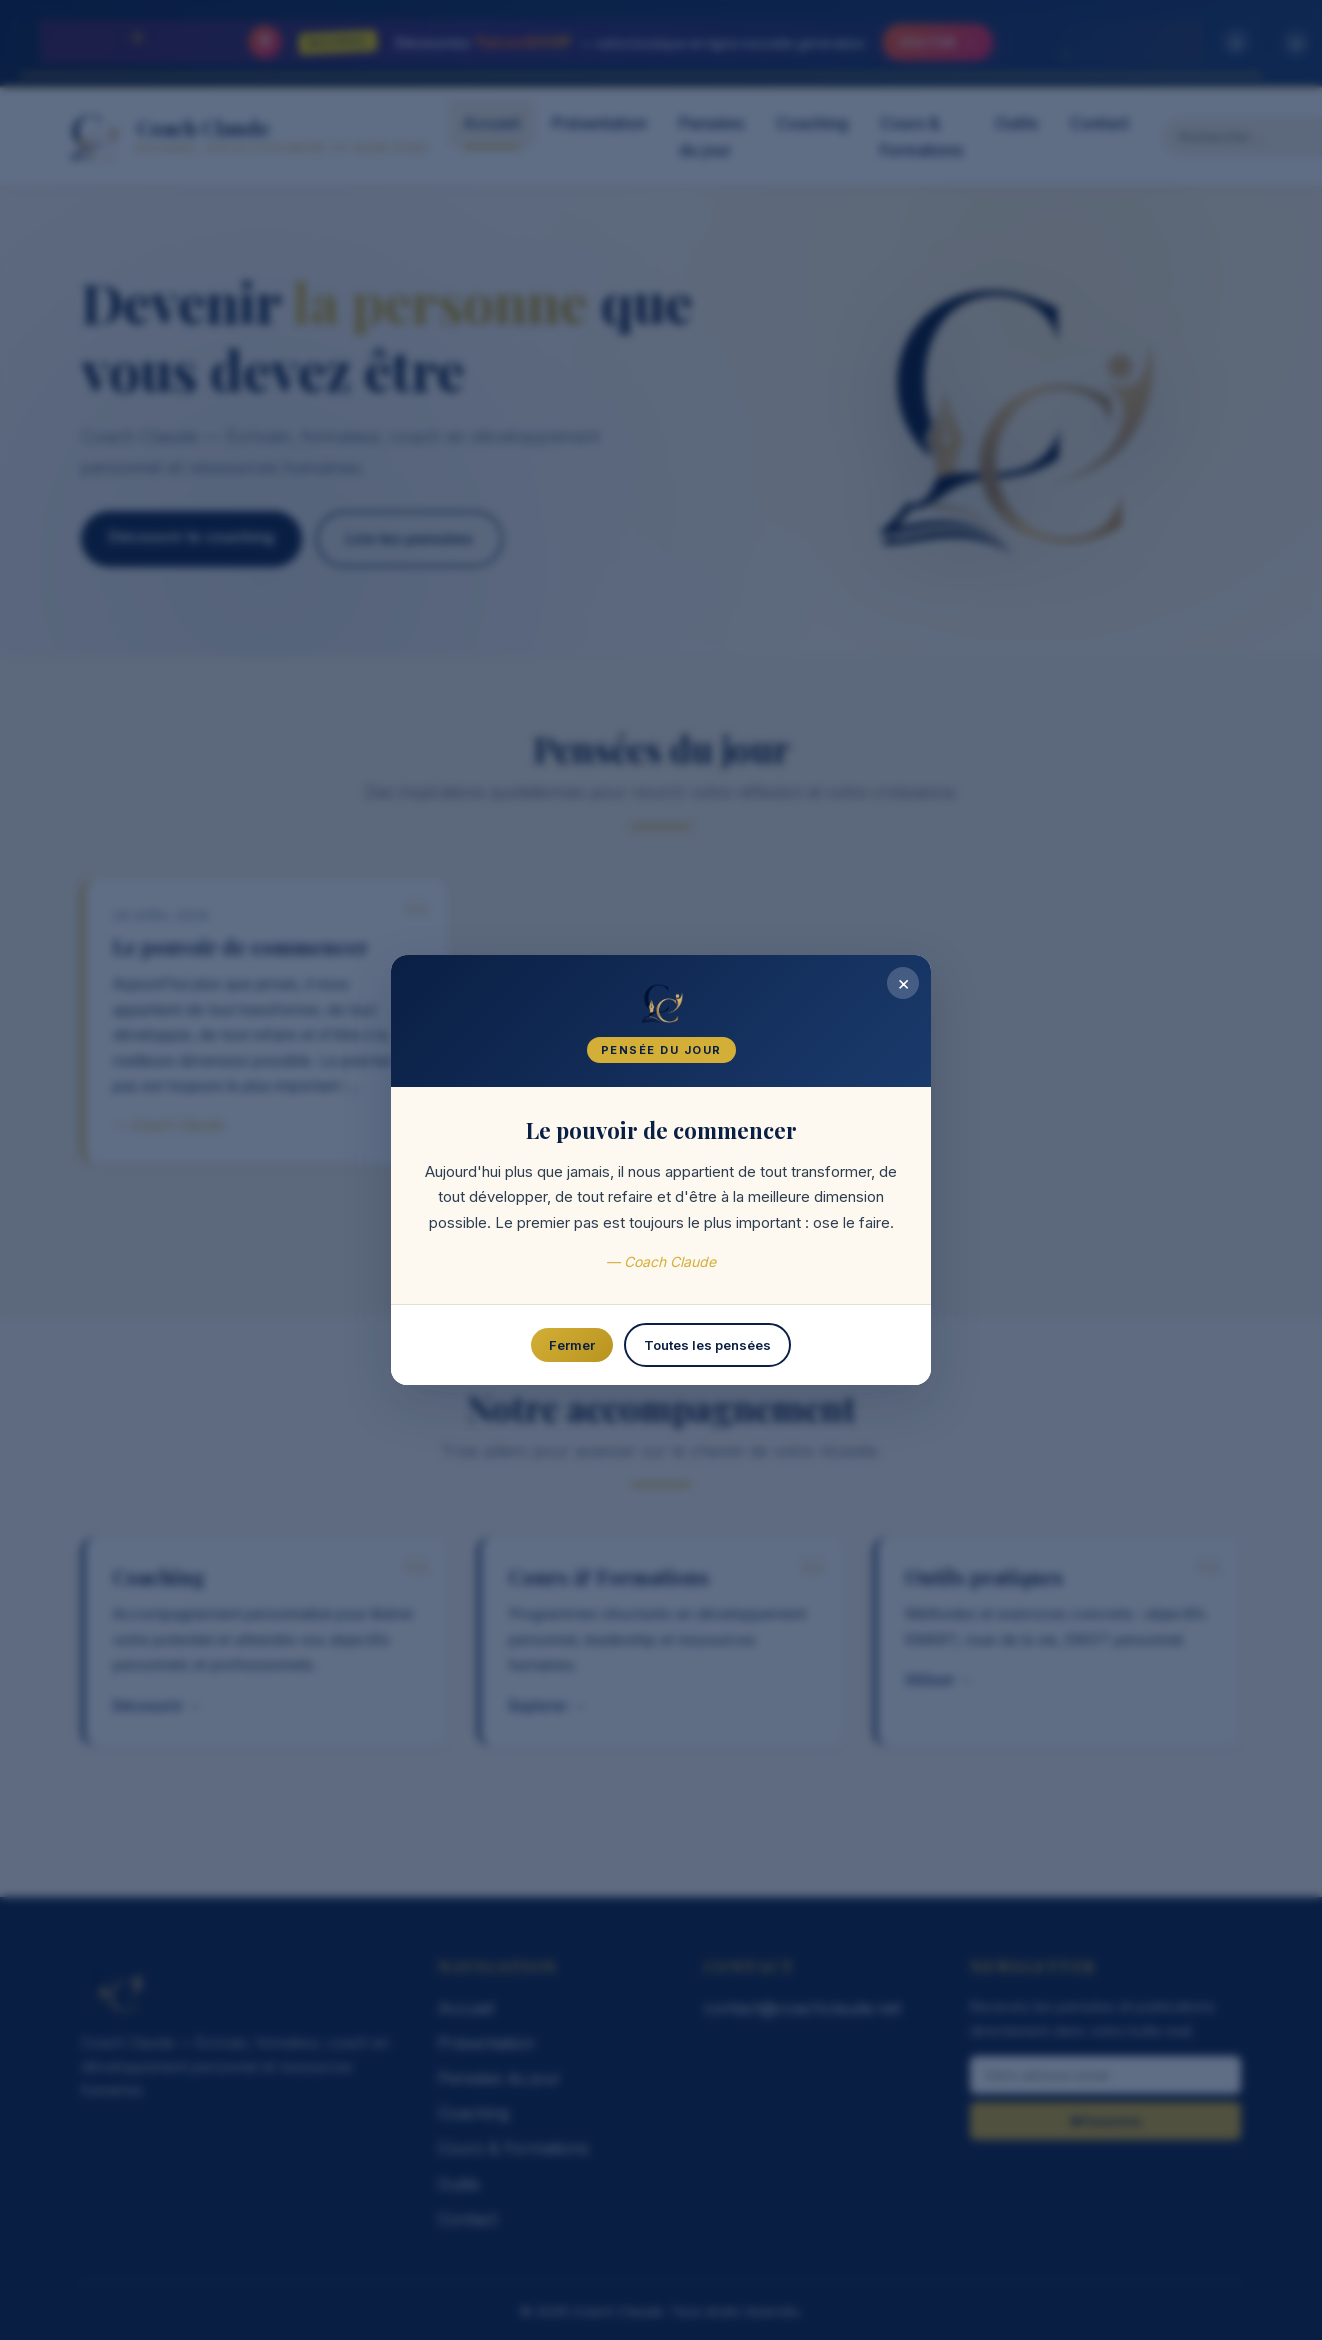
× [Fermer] (901, 986)
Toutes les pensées (707, 1347)
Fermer (573, 1347)
